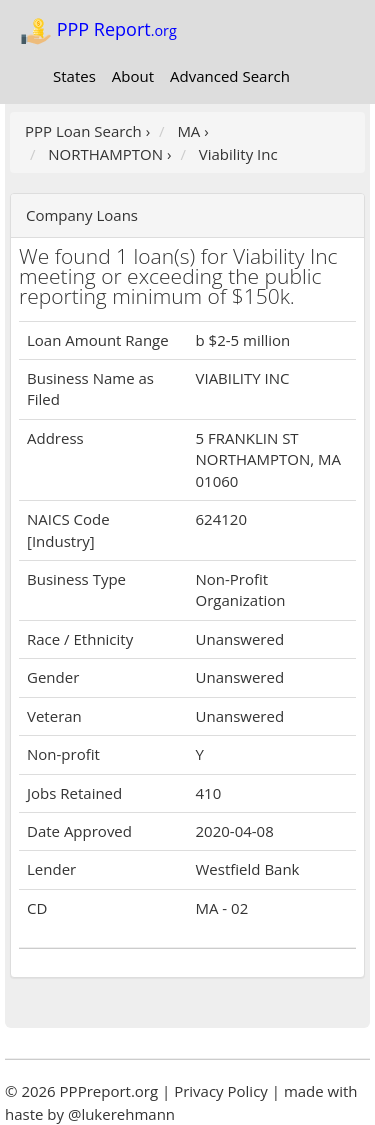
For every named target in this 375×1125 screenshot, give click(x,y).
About (133, 76)
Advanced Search (230, 76)
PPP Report (98, 31)
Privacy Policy (221, 1091)
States (74, 76)
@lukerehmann (121, 1114)
